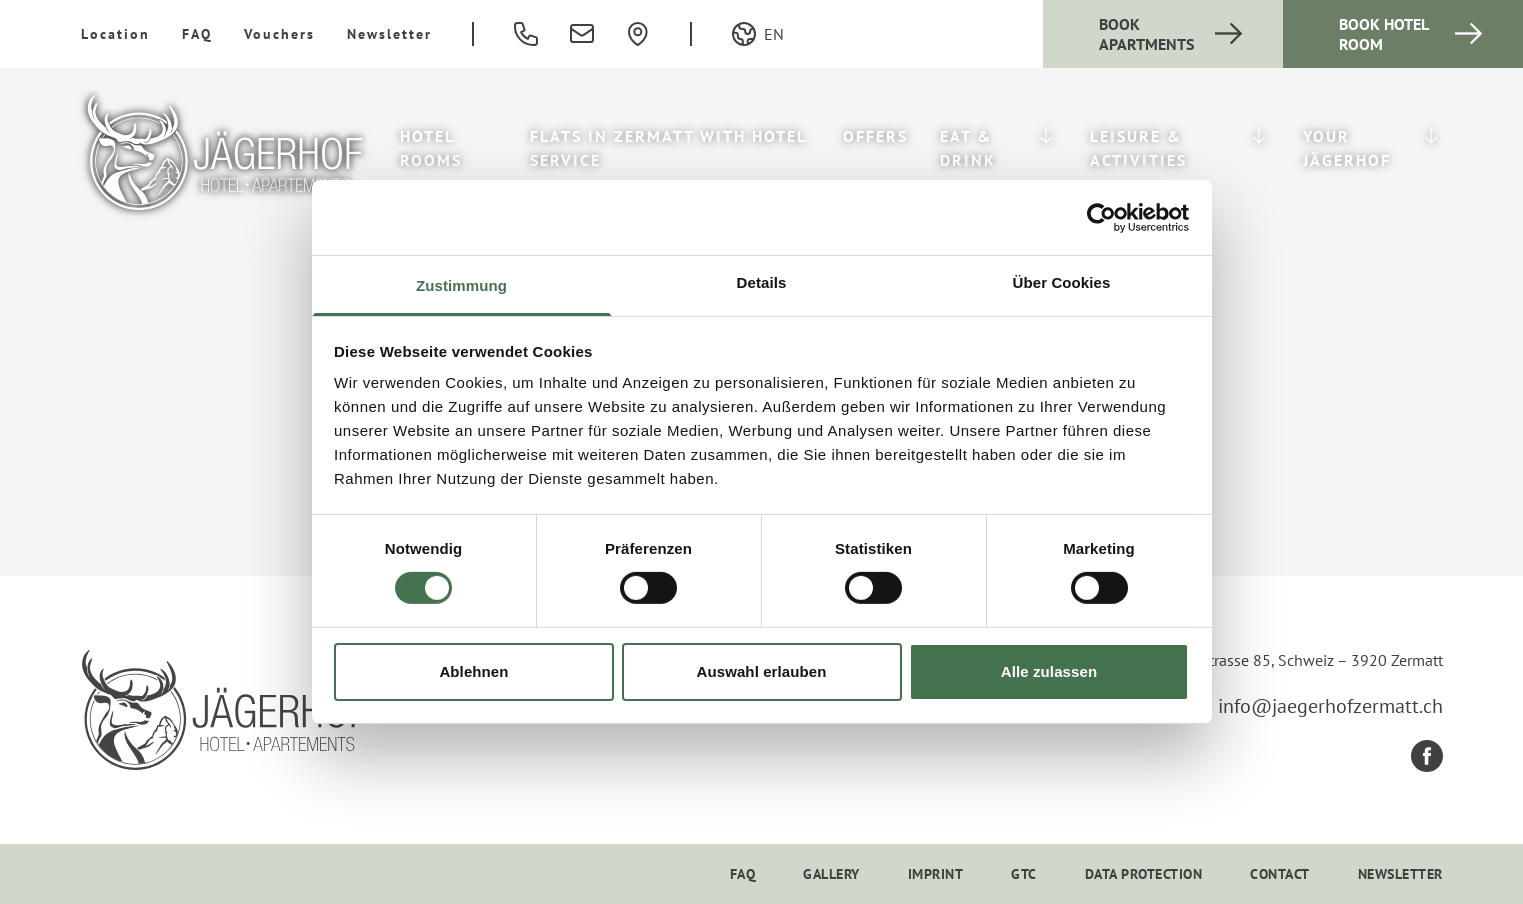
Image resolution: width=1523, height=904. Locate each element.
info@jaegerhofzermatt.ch (1330, 706)
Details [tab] (762, 282)
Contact (1280, 874)
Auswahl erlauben (762, 671)
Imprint (936, 874)
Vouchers (279, 34)
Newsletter (389, 34)
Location (115, 34)
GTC (1024, 874)
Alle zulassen (1049, 671)
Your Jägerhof (1347, 148)
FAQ (197, 34)
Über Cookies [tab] (1062, 282)
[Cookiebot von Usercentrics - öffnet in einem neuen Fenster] (1101, 217)
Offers (875, 136)
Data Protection (1144, 874)
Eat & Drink (968, 148)
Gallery (831, 874)
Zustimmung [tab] (461, 285)
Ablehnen (473, 671)
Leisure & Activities (1138, 148)
